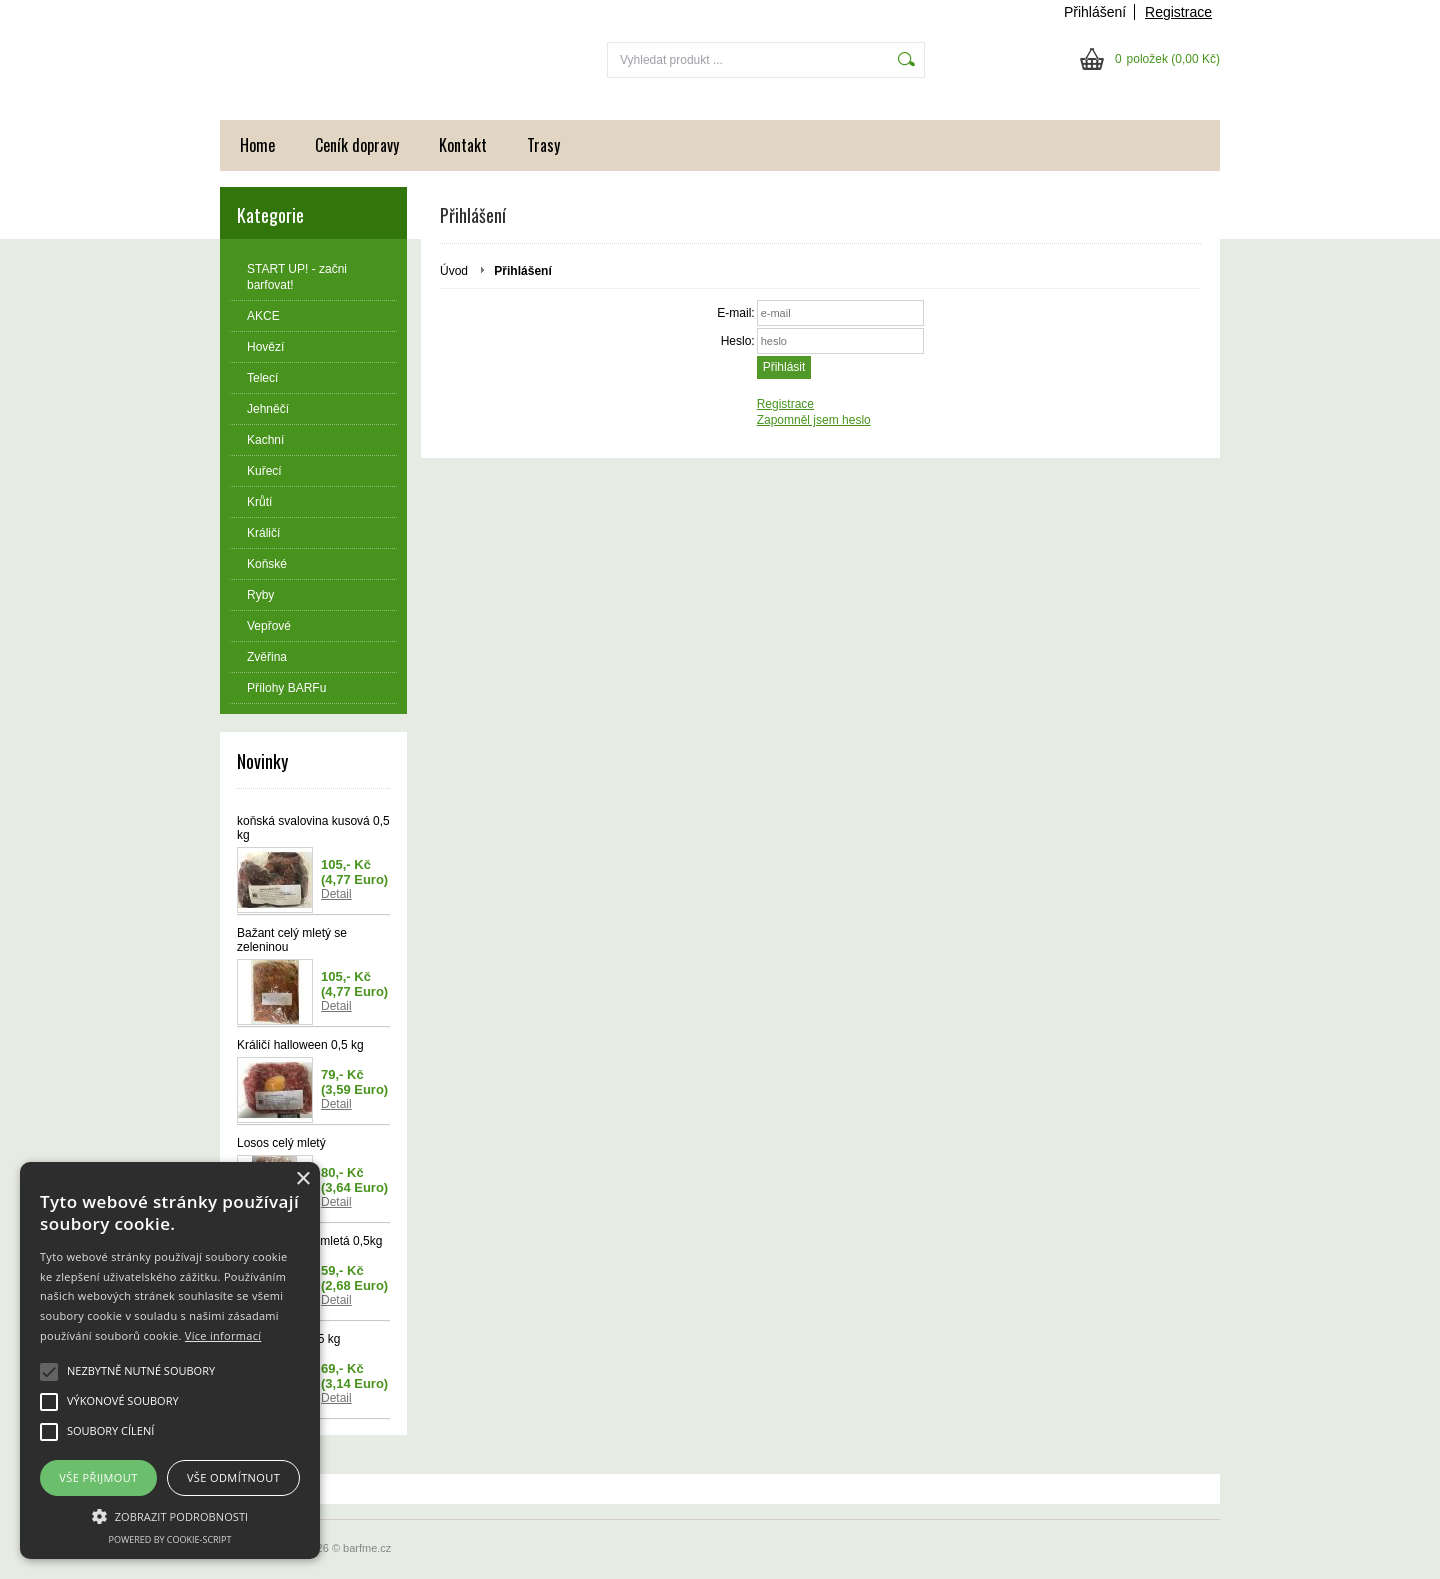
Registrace (1178, 12)
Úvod (454, 271)
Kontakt (463, 145)
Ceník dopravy (357, 145)
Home (257, 145)
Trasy (543, 145)
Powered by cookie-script (170, 1539)
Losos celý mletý (281, 1143)
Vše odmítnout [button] (233, 1477)
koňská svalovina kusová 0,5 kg (313, 828)
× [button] (302, 1179)
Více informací (223, 1335)
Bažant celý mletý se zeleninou (292, 940)
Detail (336, 894)
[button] (170, 1515)
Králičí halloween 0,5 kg (300, 1045)
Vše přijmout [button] (98, 1477)
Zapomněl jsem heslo (814, 420)
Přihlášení (1095, 12)
